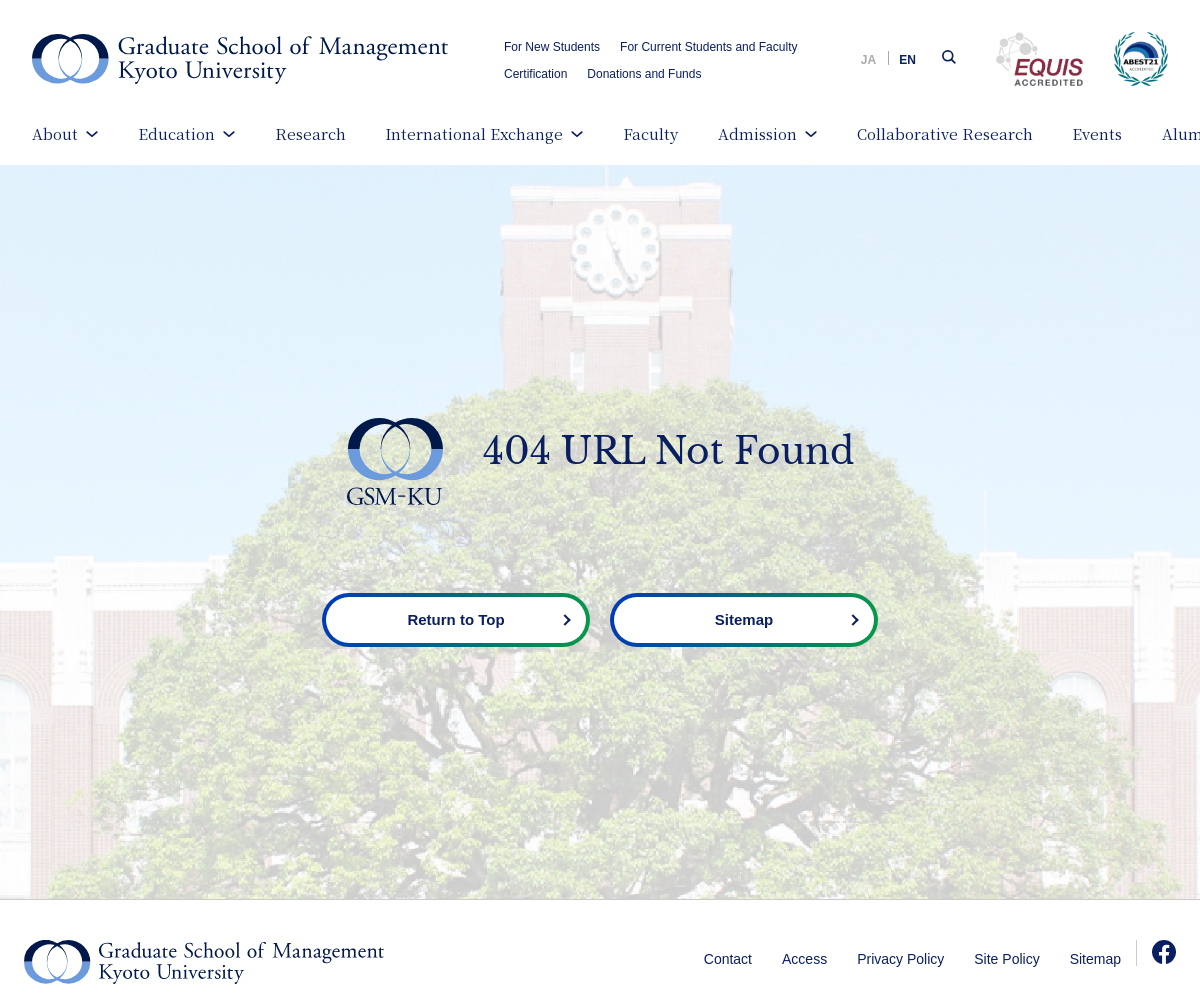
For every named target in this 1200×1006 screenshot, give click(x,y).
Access (804, 959)
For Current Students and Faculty (708, 47)
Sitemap (1095, 959)
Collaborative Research (945, 133)
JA (868, 60)
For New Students (552, 47)
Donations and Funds (644, 74)
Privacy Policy (900, 959)
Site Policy (1006, 959)
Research (310, 133)
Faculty (650, 133)
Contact (728, 959)
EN (907, 60)
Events (1097, 133)
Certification (535, 74)
